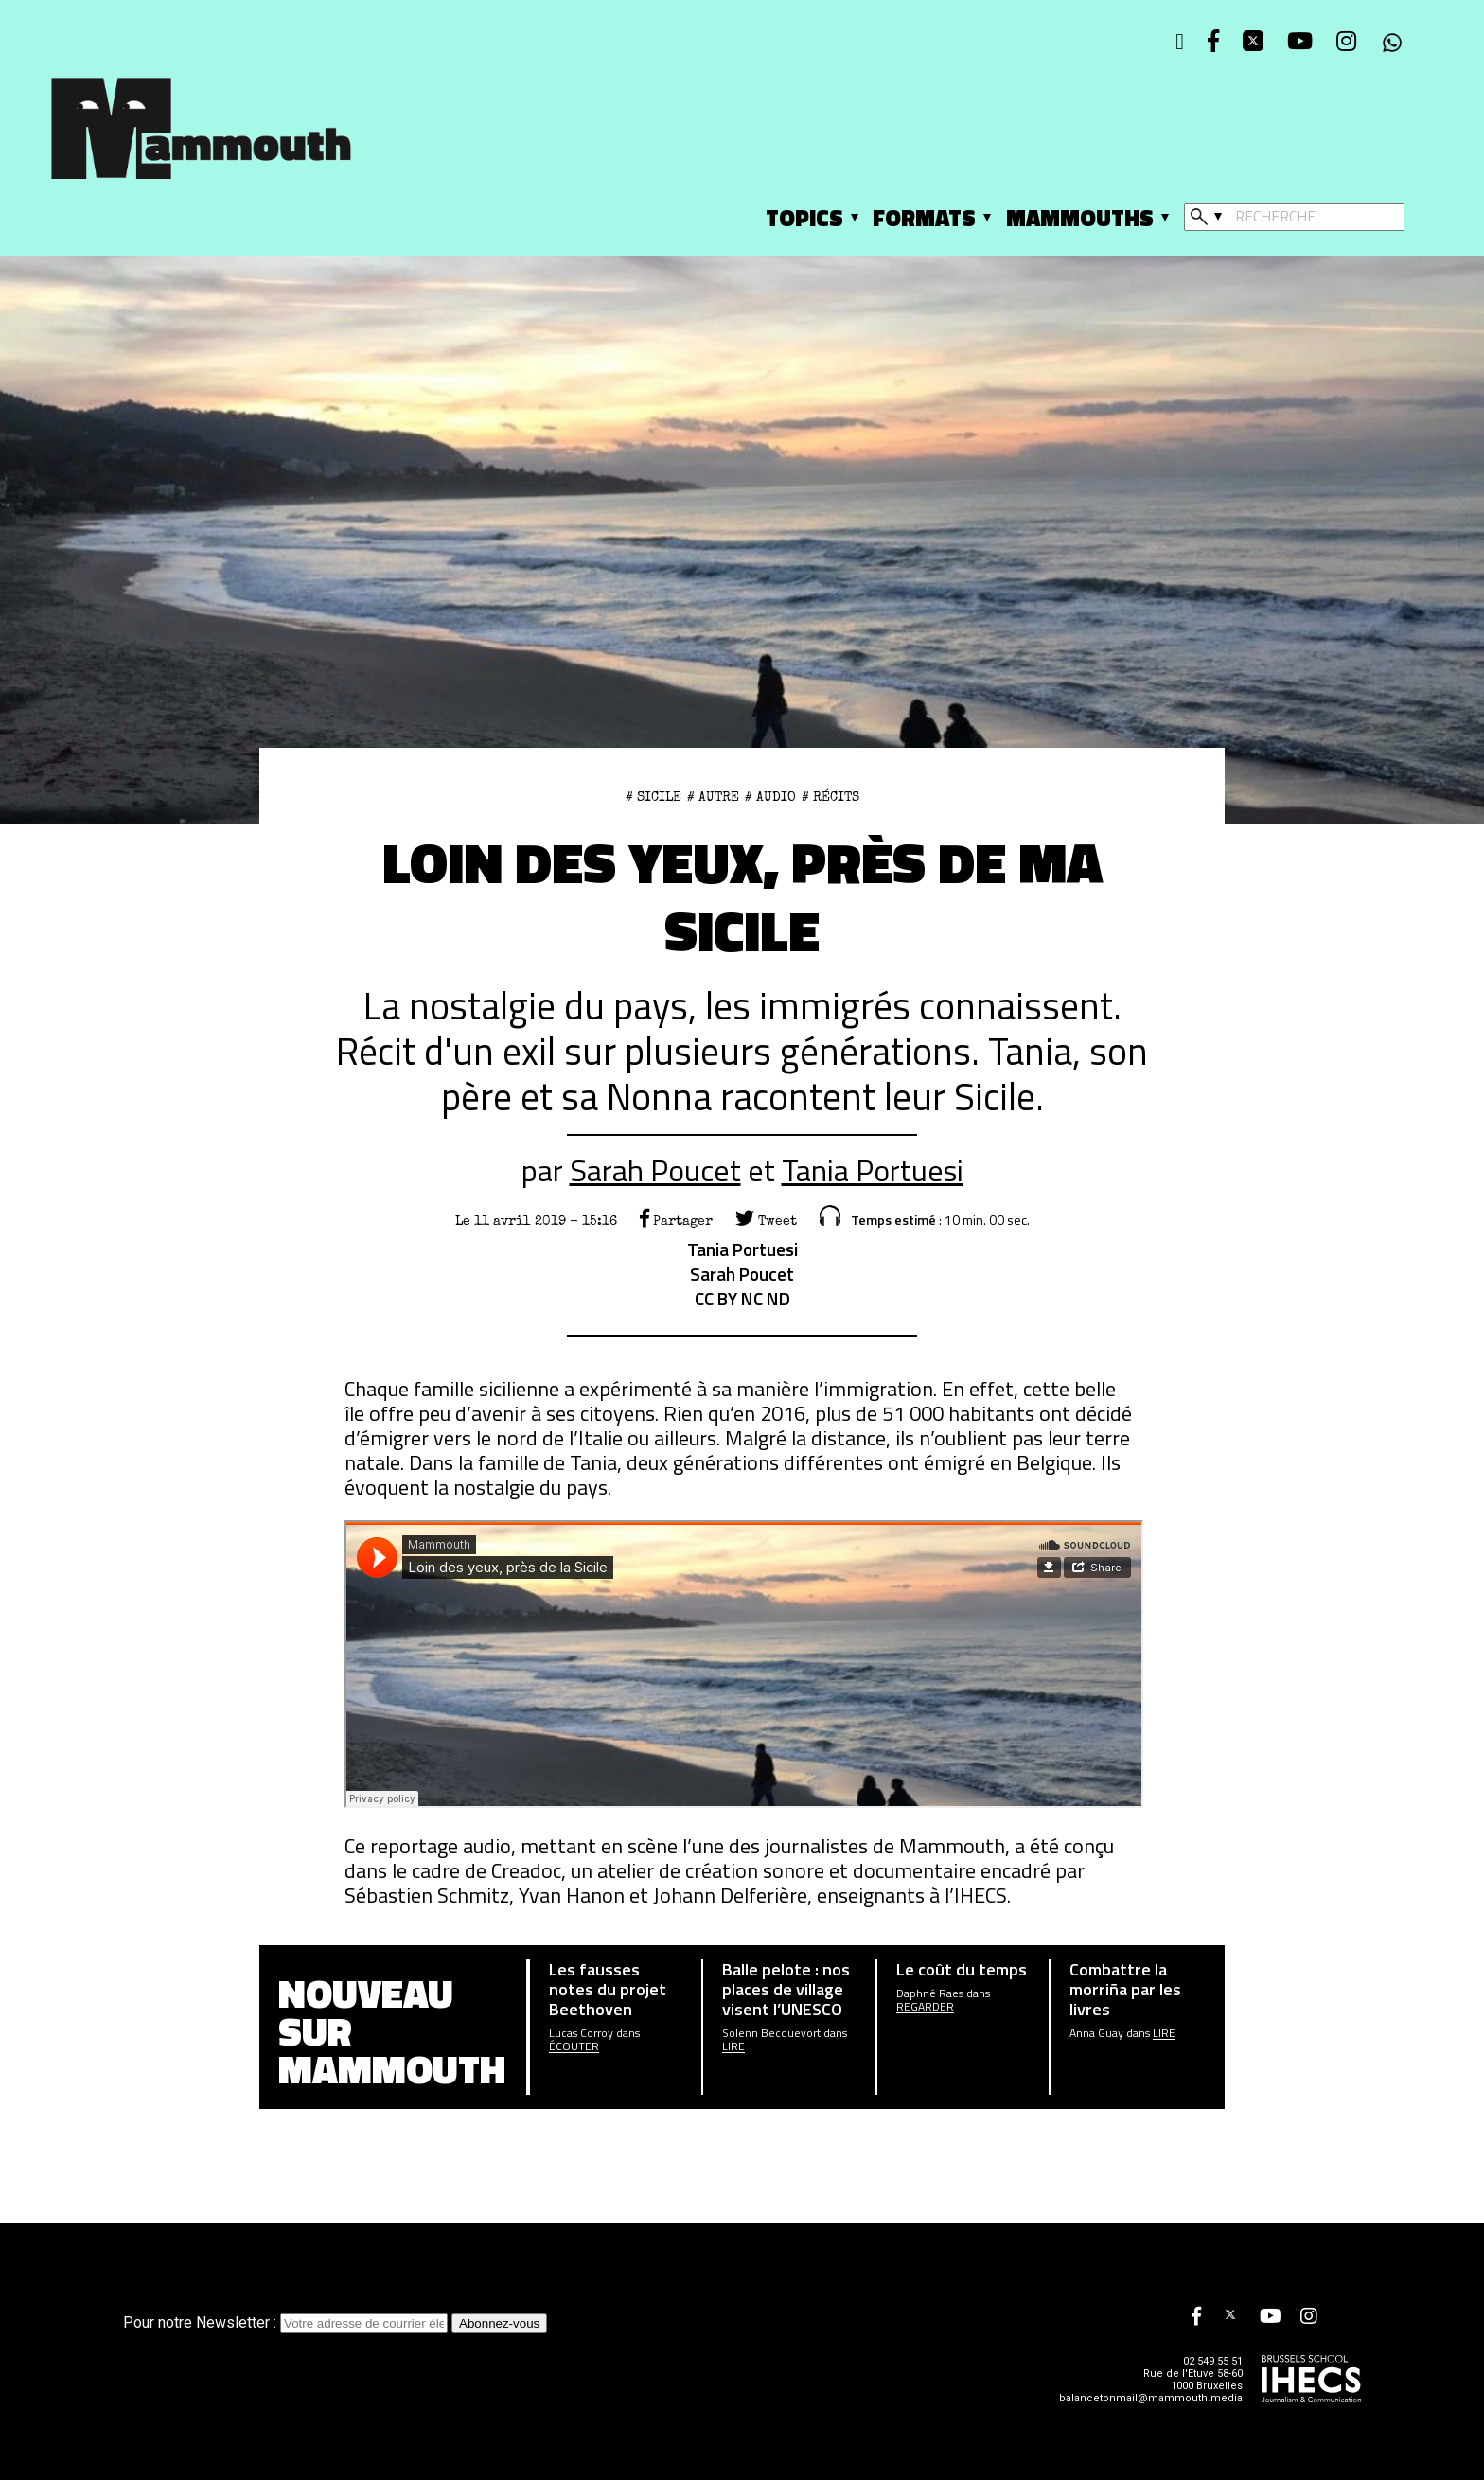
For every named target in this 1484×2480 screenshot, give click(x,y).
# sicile (653, 797)
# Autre (713, 797)
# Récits (830, 797)
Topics (804, 218)
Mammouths (1080, 218)
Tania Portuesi (872, 1170)
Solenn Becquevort (771, 2033)
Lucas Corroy (581, 2033)
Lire (733, 2046)
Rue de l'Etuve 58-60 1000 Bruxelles (1193, 2379)
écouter (574, 2046)
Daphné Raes (929, 1993)
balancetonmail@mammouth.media (1151, 2398)
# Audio (770, 797)
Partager (676, 1221)
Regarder (925, 2006)
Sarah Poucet (655, 1170)
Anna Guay (1096, 2033)
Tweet (766, 1221)
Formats (924, 218)
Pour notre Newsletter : (287, 2322)
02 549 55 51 (1213, 2361)
